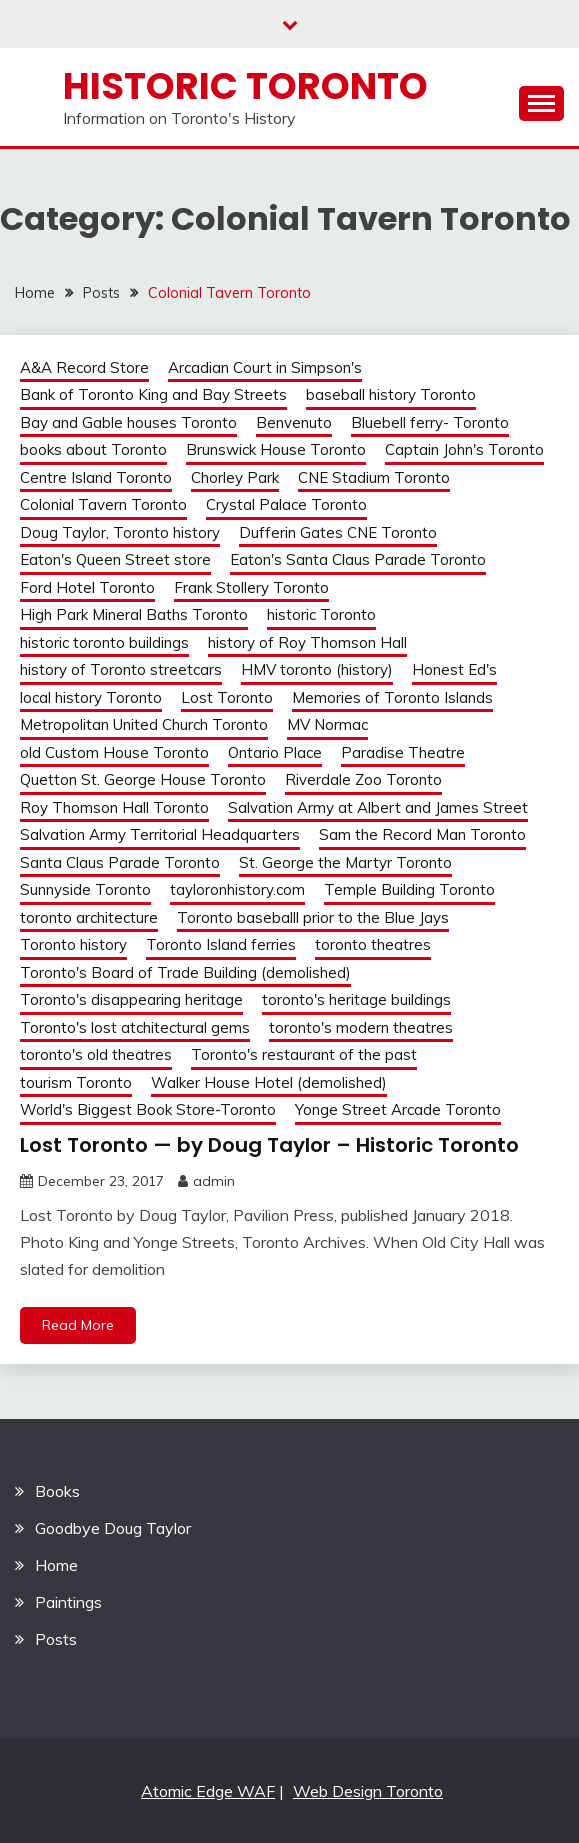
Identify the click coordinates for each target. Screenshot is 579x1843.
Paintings (68, 1602)
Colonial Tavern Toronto (103, 504)
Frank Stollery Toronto (251, 587)
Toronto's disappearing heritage (131, 999)
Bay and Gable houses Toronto (128, 422)
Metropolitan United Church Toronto (144, 724)
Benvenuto (294, 422)
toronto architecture (89, 917)
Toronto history (73, 944)
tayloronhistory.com (237, 889)
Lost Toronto (227, 697)
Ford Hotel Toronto (87, 587)
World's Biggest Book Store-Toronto (148, 1109)
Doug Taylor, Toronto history (120, 532)
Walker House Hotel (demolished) (269, 1082)
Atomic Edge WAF (208, 1791)
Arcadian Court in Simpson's (265, 367)
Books (57, 1491)
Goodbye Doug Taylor (113, 1528)
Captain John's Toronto (464, 449)
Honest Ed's (454, 669)
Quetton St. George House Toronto (143, 779)
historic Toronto (321, 614)
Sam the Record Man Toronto (422, 834)
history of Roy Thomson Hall (307, 642)
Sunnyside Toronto (85, 889)
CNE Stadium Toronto (374, 477)
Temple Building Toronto (409, 889)
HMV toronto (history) (317, 669)
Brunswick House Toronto (276, 449)
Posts (56, 1639)
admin (214, 1181)
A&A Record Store (84, 367)
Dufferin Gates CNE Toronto (338, 532)
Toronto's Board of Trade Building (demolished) (185, 972)
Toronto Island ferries (221, 944)
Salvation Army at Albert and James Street (378, 807)
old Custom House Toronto (114, 752)
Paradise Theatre (403, 752)
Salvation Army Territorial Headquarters (160, 834)
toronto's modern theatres (361, 1027)
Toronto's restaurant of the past (304, 1054)
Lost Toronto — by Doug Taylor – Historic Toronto (269, 1145)
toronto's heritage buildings (356, 999)
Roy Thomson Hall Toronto (114, 807)
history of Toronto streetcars (121, 669)
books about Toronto (93, 449)
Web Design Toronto (368, 1791)
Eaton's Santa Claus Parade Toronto (358, 559)
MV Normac (327, 724)
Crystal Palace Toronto (286, 504)
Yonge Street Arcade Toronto (398, 1109)
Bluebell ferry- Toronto (430, 422)
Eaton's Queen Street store (115, 559)
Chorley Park (235, 477)
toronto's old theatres (96, 1054)
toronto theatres (373, 944)
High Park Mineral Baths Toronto (134, 614)
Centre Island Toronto (96, 477)
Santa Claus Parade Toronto (120, 862)
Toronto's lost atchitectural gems (135, 1027)
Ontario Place (275, 752)
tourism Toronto (76, 1082)
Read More (78, 1325)
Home (56, 1565)
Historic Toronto (245, 86)
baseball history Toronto (391, 394)
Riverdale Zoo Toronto (363, 779)
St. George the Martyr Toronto (345, 862)
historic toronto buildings (104, 642)
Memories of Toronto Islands (392, 697)
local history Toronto (91, 697)
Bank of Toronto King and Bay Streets (153, 394)
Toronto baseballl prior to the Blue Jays (313, 917)
